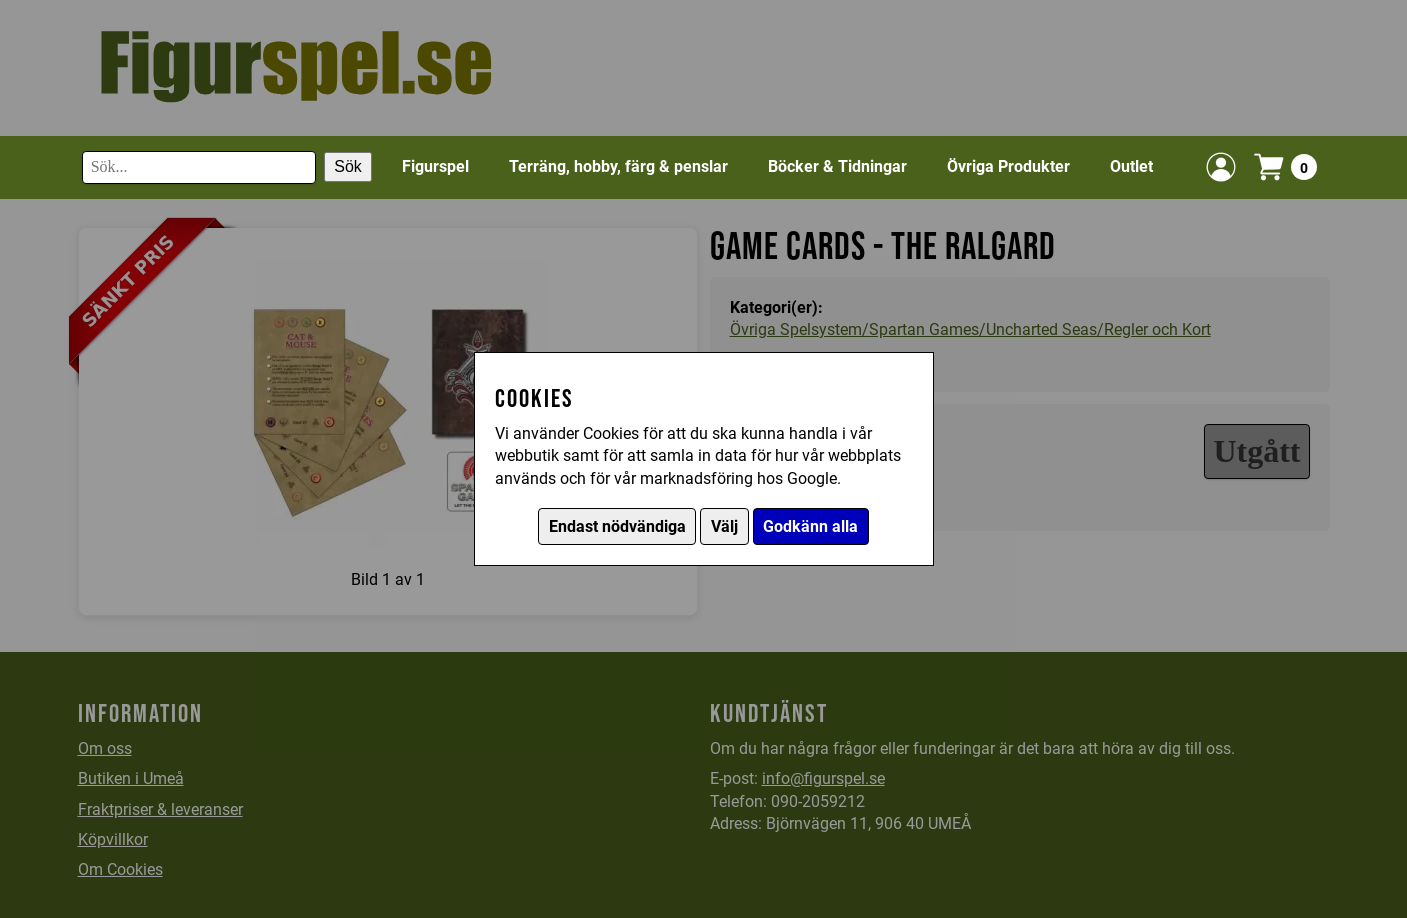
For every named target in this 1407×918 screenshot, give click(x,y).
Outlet (1131, 166)
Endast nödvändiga (617, 526)
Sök (348, 166)
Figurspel (435, 166)
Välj (724, 526)
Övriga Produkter (1008, 166)
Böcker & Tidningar (837, 166)
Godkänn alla (810, 526)
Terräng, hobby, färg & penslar (618, 166)
